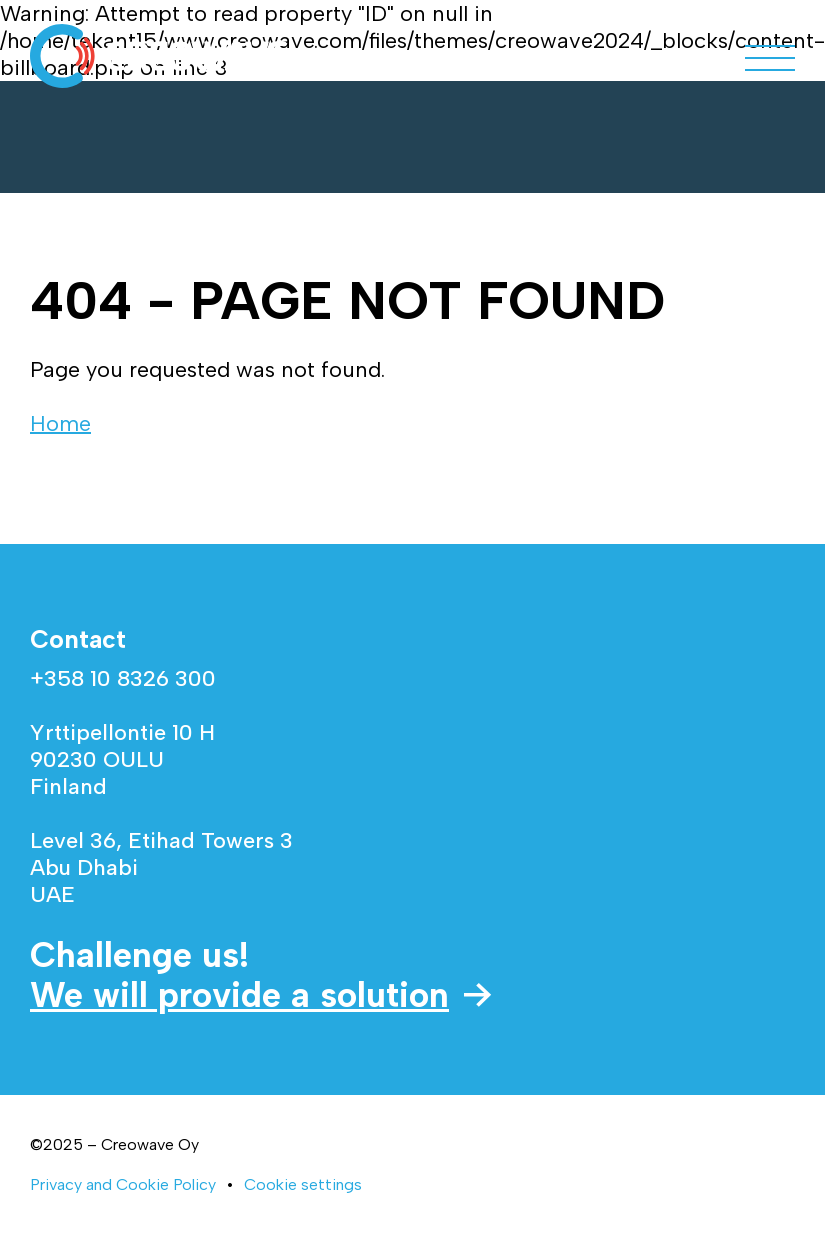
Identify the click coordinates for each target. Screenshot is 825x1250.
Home (60, 423)
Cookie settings (303, 1184)
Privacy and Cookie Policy (123, 1184)
